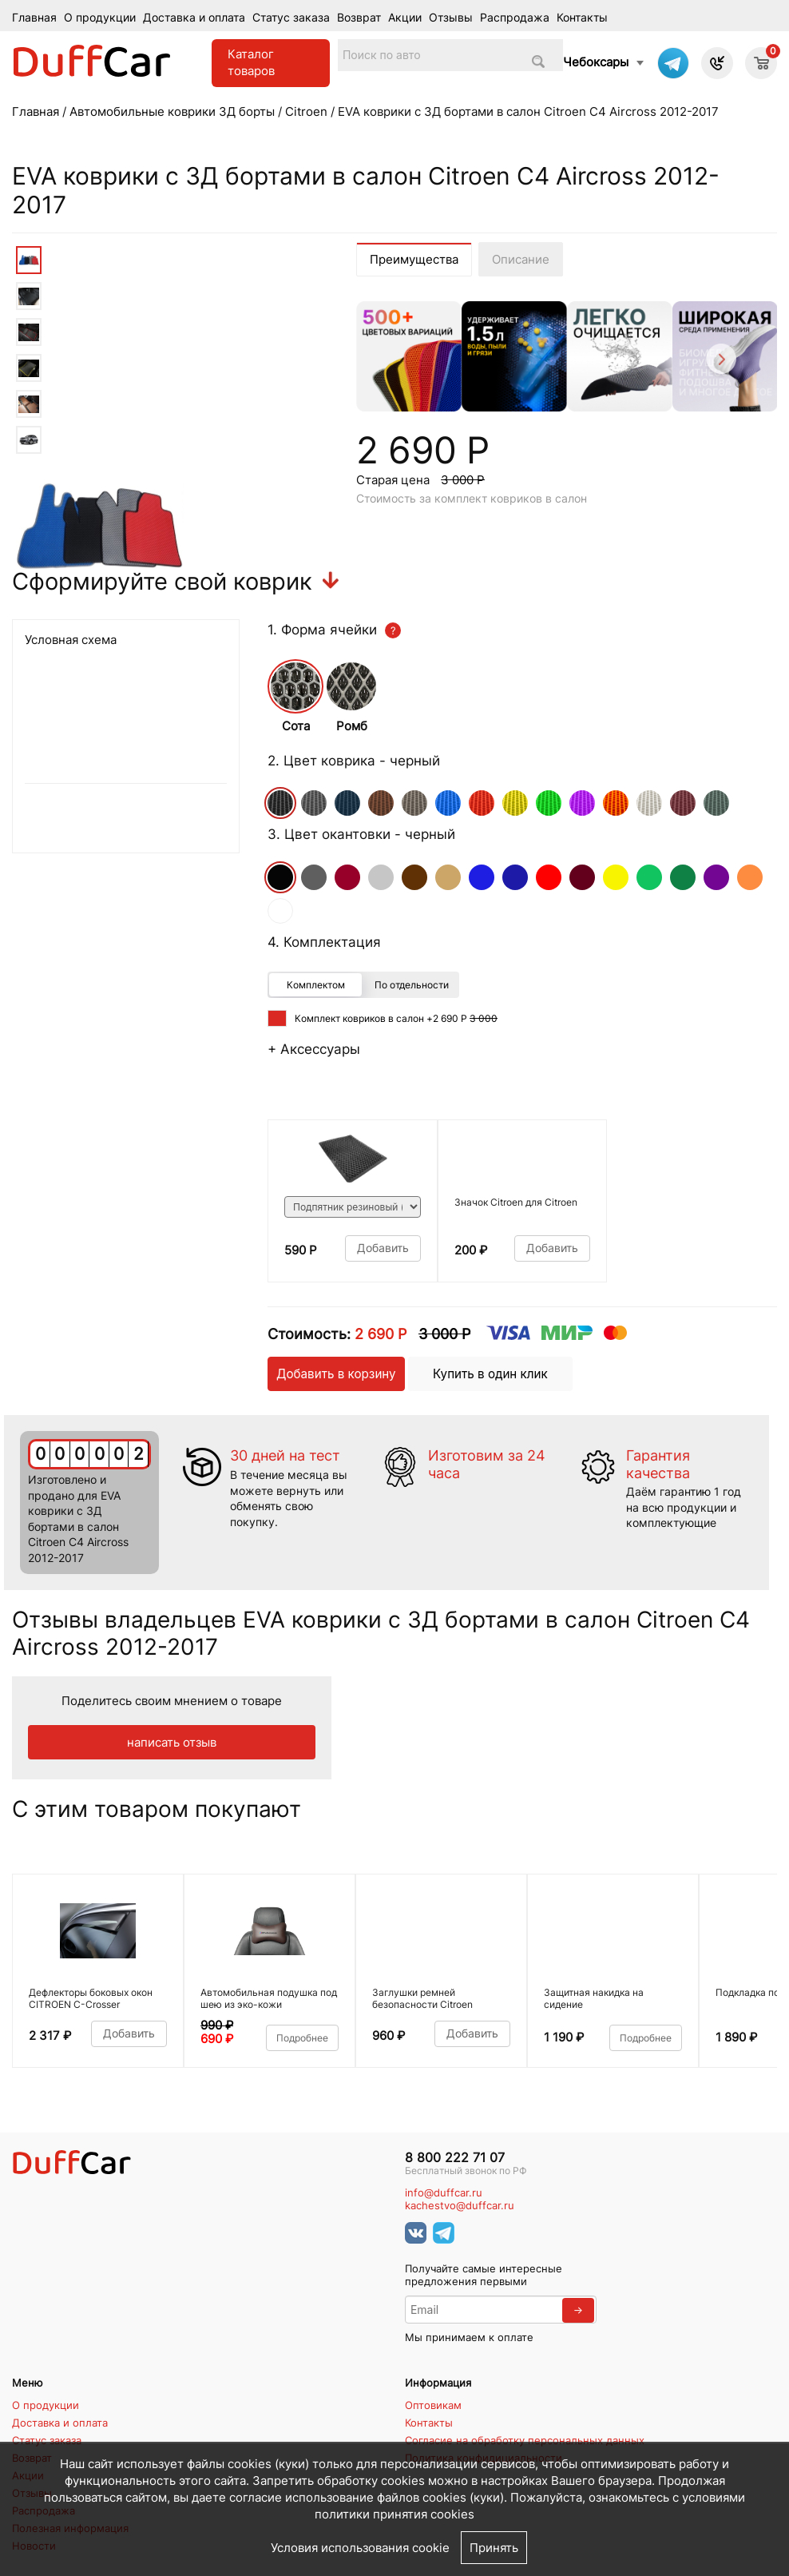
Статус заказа (291, 17)
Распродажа (514, 17)
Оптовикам (433, 2405)
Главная (34, 17)
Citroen (306, 111)
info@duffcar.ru (443, 2193)
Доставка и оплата (194, 17)
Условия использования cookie (360, 2547)
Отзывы (451, 17)
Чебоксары (595, 62)
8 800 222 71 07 (455, 2157)
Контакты (582, 17)
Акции (405, 17)
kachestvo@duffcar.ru (459, 2206)
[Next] (720, 361)
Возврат (359, 17)
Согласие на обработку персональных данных (524, 2440)
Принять (494, 2547)
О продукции (100, 17)
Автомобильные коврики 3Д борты (172, 111)
